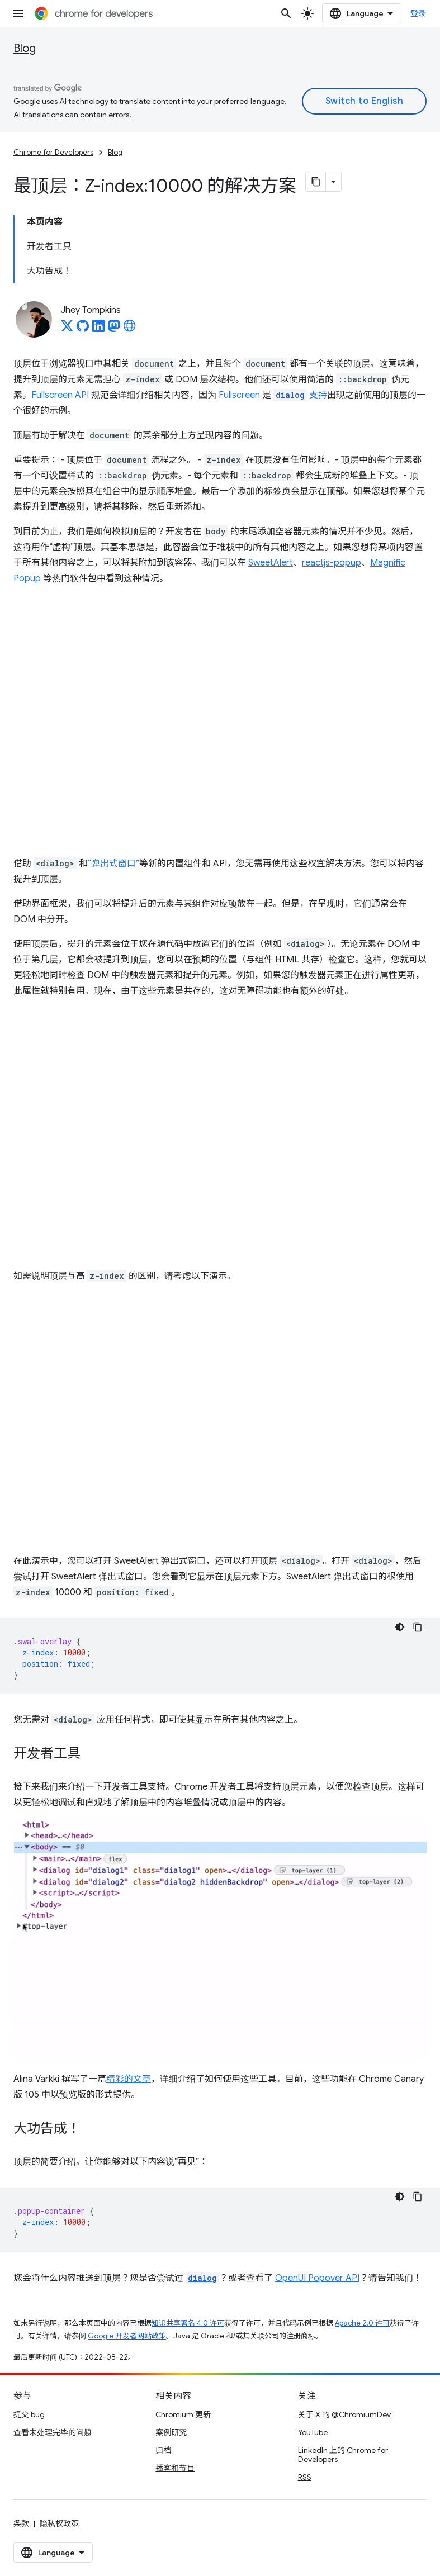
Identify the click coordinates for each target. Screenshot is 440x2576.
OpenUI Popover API (317, 2278)
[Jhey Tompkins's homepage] (130, 329)
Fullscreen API (60, 395)
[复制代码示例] (418, 1627)
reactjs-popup (331, 562)
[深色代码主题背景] (400, 1627)
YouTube (313, 2432)
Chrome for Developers (53, 152)
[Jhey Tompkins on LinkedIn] (98, 329)
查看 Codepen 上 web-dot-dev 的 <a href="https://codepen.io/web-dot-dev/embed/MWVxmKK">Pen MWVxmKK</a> (220, 1418)
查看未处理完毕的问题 (52, 2432)
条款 (21, 2523)
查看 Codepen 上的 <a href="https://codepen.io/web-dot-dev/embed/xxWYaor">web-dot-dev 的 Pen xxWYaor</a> (220, 721)
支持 (300, 395)
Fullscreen (239, 395)
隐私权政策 (59, 2523)
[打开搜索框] (286, 13)
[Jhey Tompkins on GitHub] (83, 329)
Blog (24, 48)
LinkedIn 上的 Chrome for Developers (343, 2454)
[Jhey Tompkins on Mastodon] (114, 329)
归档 (163, 2450)
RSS (304, 2477)
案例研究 (171, 2432)
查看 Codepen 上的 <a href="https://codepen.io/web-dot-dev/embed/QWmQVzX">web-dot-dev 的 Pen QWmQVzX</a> (220, 1133)
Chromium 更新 (183, 2414)
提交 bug (29, 2414)
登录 (418, 13)
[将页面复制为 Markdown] (316, 181)
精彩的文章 (128, 2079)
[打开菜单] (18, 13)
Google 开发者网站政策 (127, 2336)
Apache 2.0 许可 (362, 2323)
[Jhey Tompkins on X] (67, 329)
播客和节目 (175, 2468)
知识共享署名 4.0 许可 (188, 2323)
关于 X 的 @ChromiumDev (344, 2414)
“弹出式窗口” (113, 863)
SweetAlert (270, 562)
